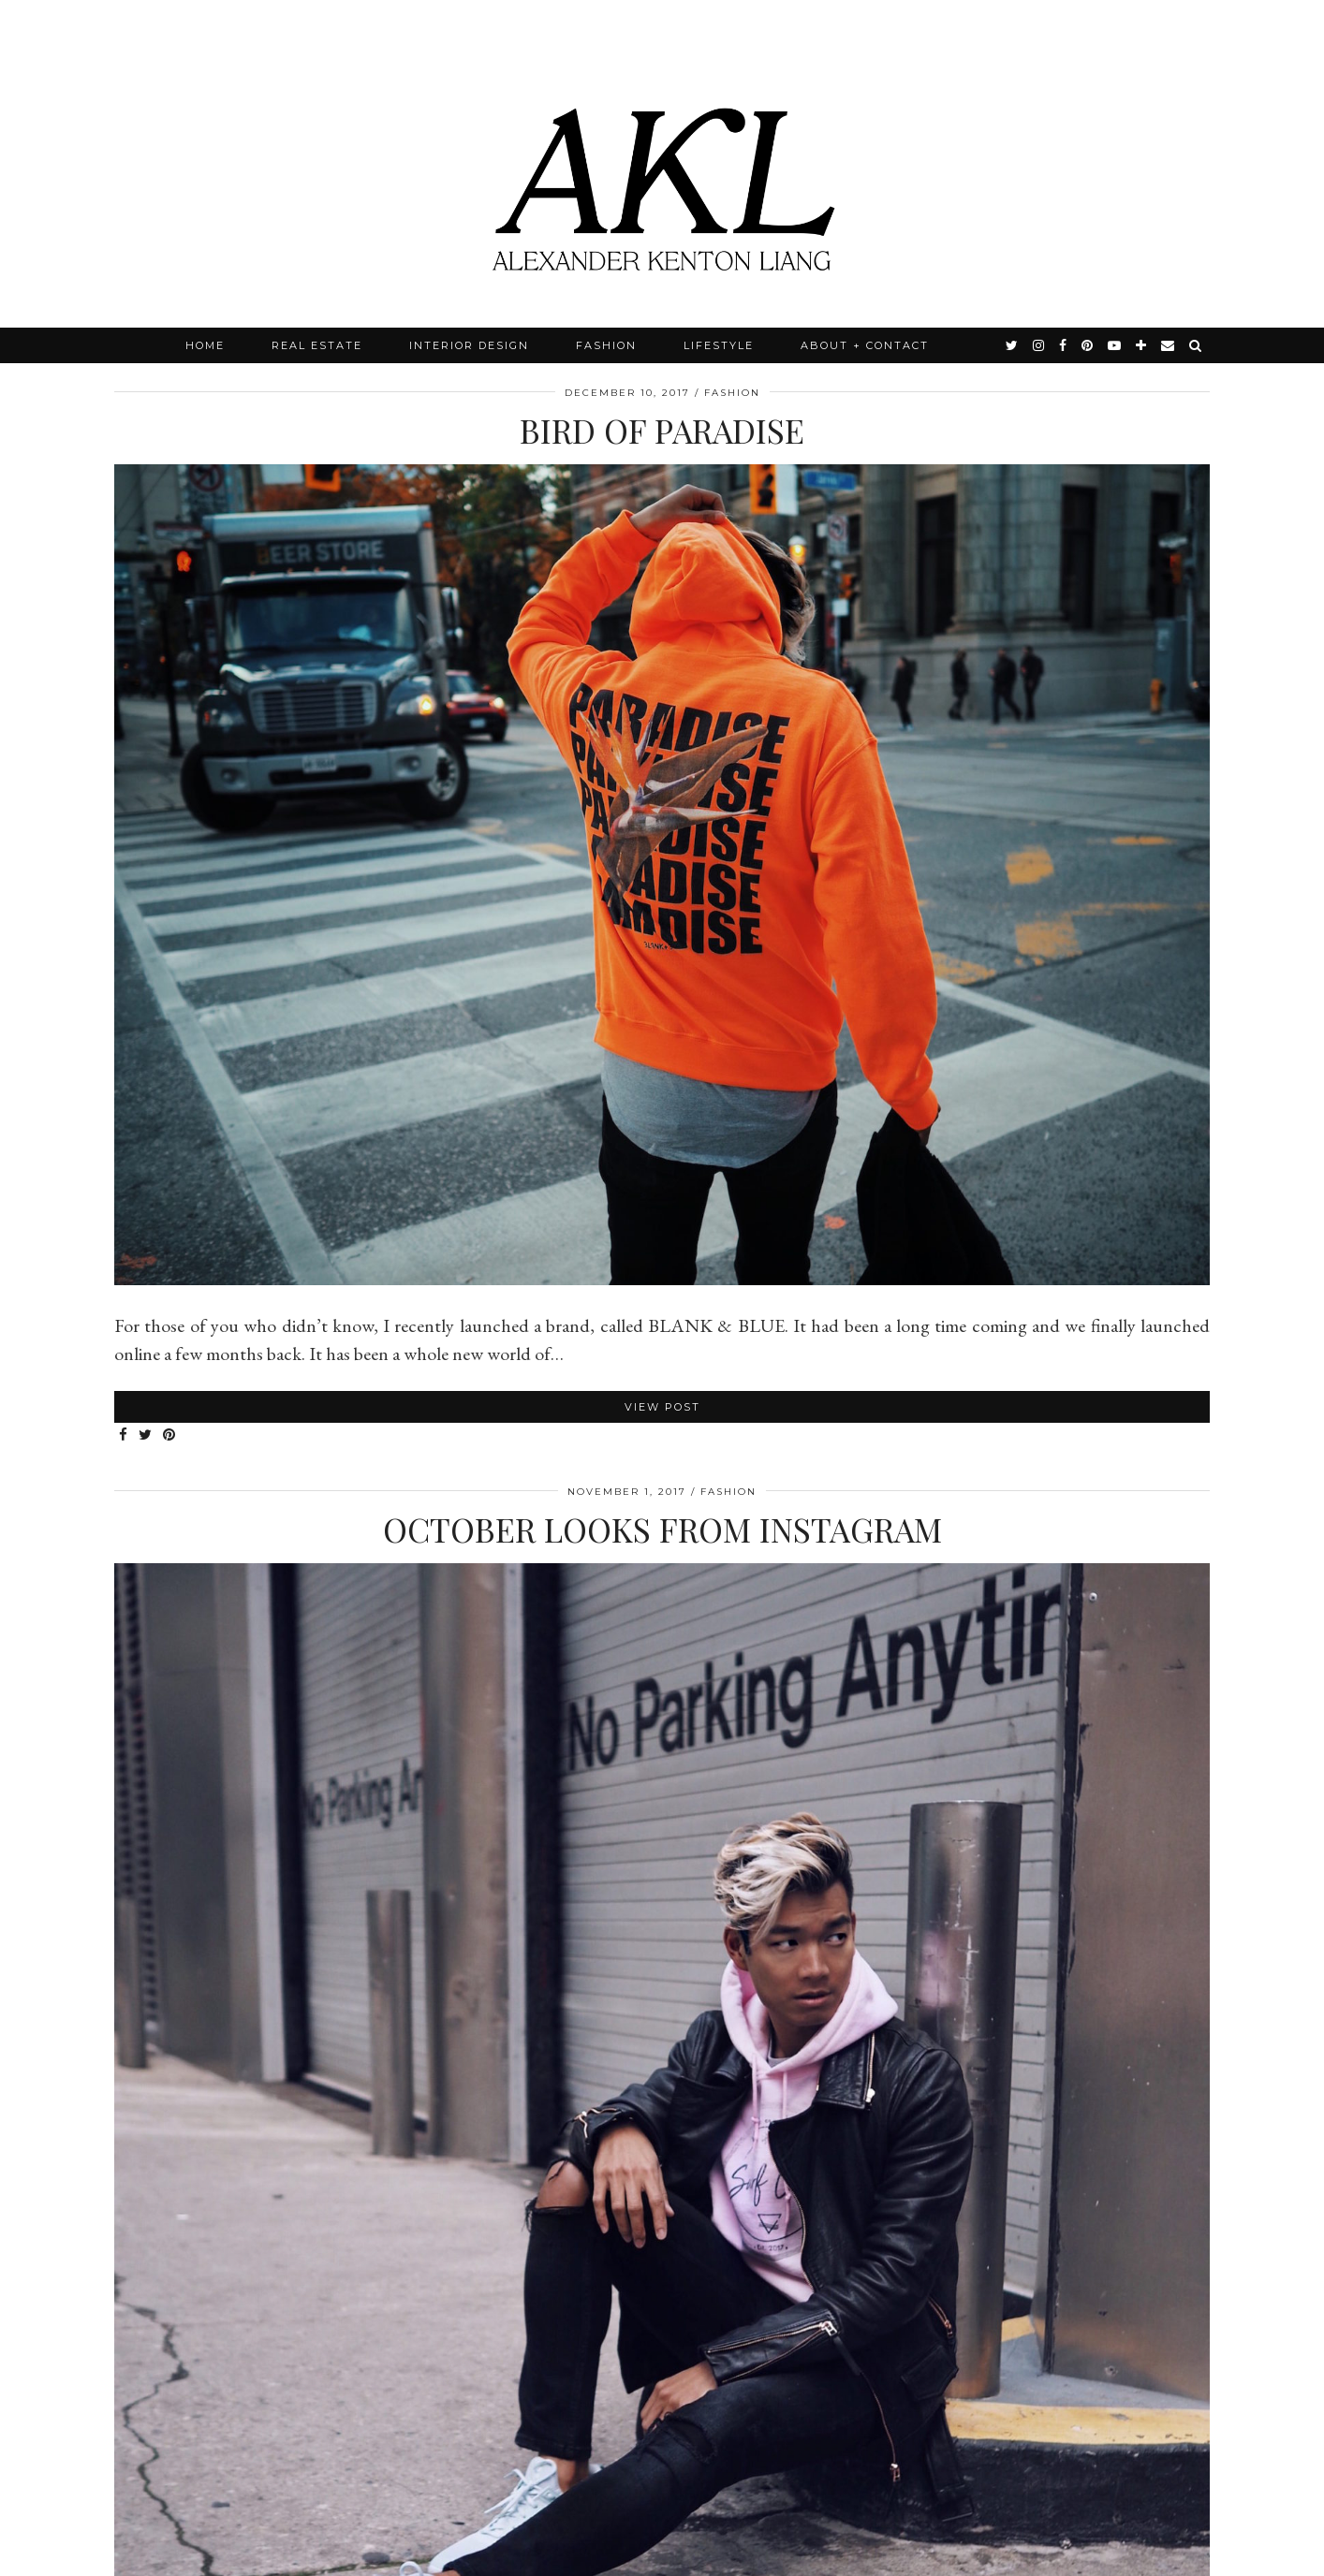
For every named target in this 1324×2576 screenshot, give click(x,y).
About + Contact (865, 345)
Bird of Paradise (662, 430)
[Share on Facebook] (124, 1435)
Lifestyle (719, 345)
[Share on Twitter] (146, 1435)
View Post (662, 1406)
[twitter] (1013, 345)
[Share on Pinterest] (170, 1435)
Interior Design (469, 345)
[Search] (1196, 345)
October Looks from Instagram (662, 1529)
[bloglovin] (1142, 345)
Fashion (606, 345)
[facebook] (1063, 345)
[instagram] (1039, 345)
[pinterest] (1088, 345)
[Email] (1168, 345)
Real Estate (317, 345)
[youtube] (1115, 345)
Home (205, 345)
